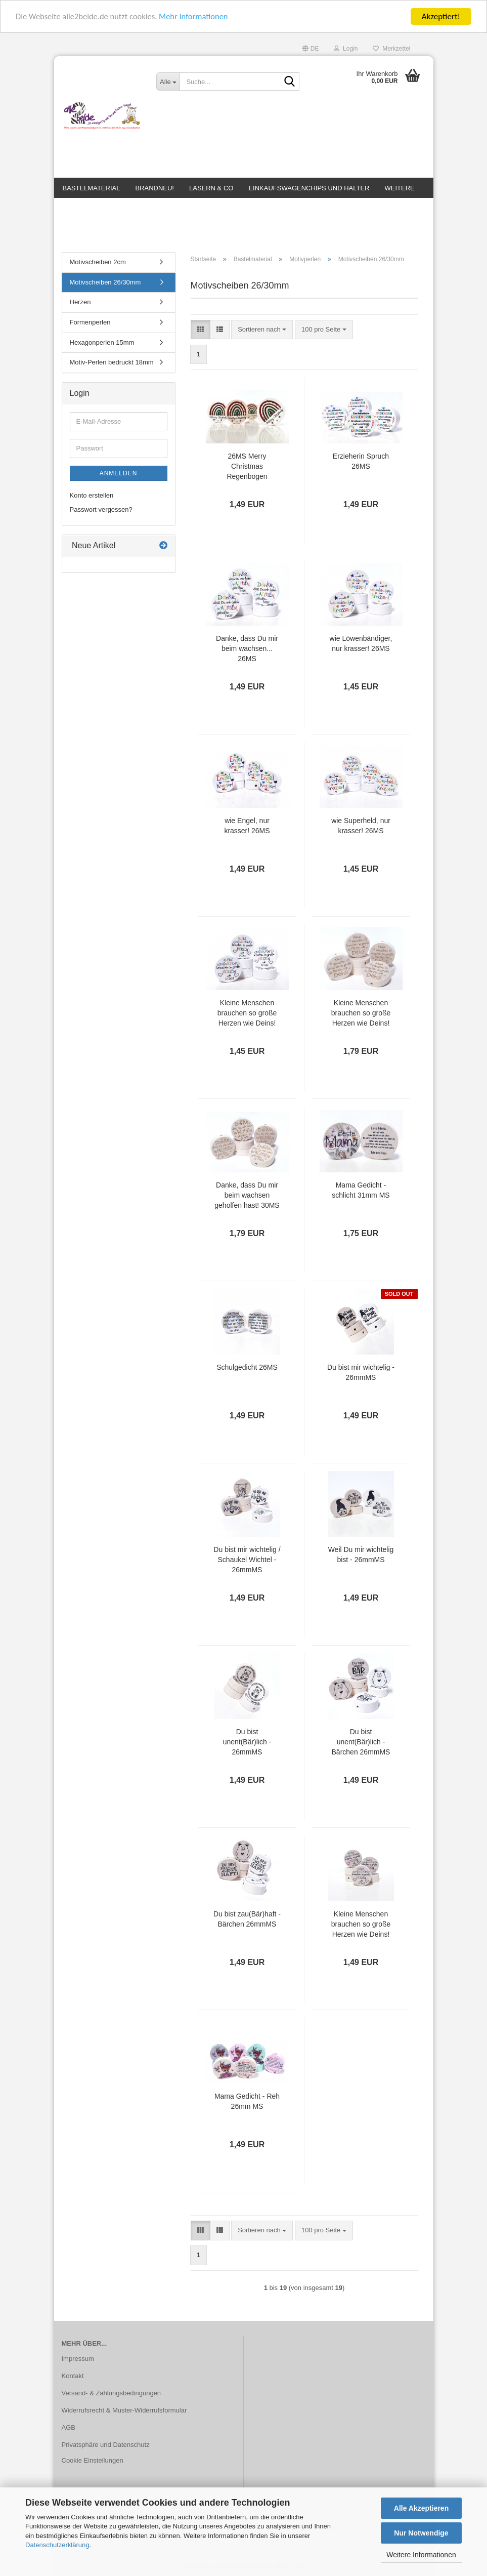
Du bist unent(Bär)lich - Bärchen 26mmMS (361, 1746)
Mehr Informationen (199, 16)
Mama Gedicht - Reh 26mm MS (247, 2105)
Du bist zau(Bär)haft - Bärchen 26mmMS (247, 1923)
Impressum (78, 2362)
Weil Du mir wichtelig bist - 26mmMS (361, 1558)
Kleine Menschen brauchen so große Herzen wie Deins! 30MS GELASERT (361, 1017)
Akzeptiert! (441, 16)
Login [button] (346, 48)
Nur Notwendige (421, 2533)
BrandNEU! (154, 188)
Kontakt (73, 2380)
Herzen (80, 306)
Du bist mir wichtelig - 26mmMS (360, 1376)
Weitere (400, 188)
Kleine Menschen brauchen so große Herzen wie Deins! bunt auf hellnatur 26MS (361, 1928)
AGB (68, 2431)
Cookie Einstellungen (92, 2464)
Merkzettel (391, 48)
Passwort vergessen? (101, 513)
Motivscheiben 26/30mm (105, 286)
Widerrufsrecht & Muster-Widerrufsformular (124, 2414)
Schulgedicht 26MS (247, 1371)
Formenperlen (90, 326)
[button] (310, 48)
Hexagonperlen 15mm (102, 346)
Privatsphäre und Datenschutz (106, 2448)
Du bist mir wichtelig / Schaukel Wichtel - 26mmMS (246, 1563)
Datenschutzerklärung (57, 2545)
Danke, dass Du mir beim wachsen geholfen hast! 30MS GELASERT (246, 1199)
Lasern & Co (211, 188)
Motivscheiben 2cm (98, 266)
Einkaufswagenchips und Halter (308, 188)
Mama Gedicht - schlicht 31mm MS (360, 1194)
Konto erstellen (92, 499)
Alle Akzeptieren (421, 2508)
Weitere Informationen (421, 2555)
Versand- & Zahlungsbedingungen (111, 2396)
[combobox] (262, 333)
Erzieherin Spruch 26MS (361, 465)
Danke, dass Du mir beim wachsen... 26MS (247, 652)
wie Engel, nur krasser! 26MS (247, 830)
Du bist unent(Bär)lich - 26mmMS (247, 1746)
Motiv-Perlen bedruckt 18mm (112, 366)
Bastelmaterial (91, 188)
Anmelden (119, 476)
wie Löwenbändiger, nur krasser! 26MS (361, 647)
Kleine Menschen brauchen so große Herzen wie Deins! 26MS (247, 1017)
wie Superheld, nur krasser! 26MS (360, 830)
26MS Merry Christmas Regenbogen (247, 470)
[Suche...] (168, 81)
